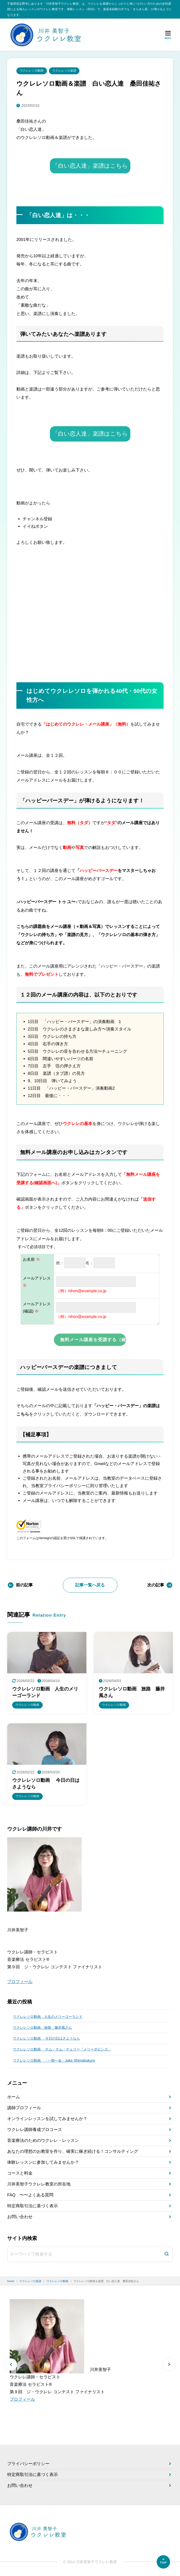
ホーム (13, 2097)
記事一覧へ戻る (90, 1585)
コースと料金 (20, 2173)
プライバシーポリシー (28, 2464)
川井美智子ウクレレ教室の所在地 (39, 2184)
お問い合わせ (20, 2217)
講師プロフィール (24, 2108)
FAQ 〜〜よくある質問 (30, 2195)
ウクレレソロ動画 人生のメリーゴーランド (50, 2017)
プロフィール (20, 1982)
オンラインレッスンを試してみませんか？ (47, 2119)
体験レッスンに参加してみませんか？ (43, 2162)
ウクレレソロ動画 (31, 70)
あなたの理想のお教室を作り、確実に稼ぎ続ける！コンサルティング (72, 2152)
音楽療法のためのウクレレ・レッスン (43, 2140)
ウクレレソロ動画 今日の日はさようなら (49, 2039)
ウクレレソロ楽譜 (64, 70)
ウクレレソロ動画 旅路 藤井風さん (44, 2028)
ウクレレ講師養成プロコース (34, 2130)
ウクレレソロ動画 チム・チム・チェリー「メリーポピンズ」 (65, 2049)
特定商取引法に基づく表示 (32, 2206)
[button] (11, 2365)
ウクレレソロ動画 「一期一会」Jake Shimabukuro (56, 2061)
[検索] (167, 2255)
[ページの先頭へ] (163, 2562)
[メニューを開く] (168, 34)
